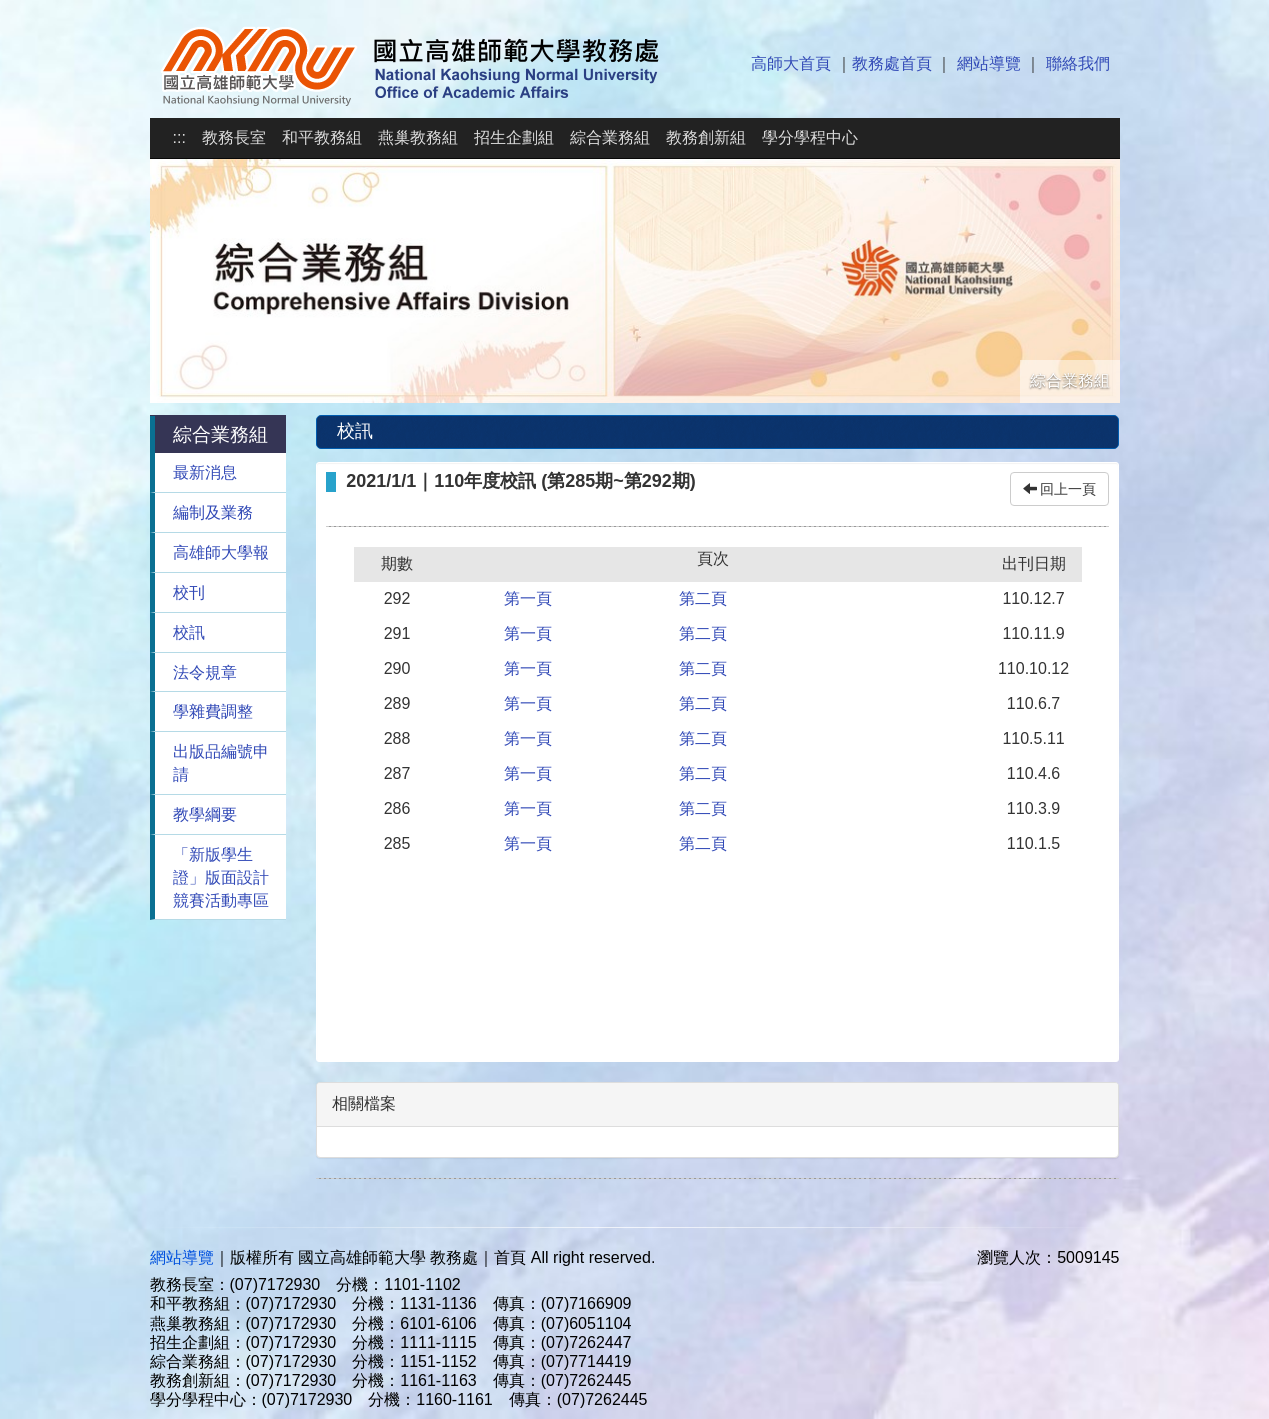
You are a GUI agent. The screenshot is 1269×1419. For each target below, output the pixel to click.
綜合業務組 (610, 137)
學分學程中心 (810, 137)
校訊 (189, 632)
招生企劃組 (514, 137)
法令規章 (205, 672)
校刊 (189, 592)
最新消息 (205, 472)
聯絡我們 (1078, 63)
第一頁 (528, 598)
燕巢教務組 (418, 137)
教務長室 (234, 137)
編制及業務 (213, 512)
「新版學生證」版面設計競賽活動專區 (221, 877)
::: (179, 137)
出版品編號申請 (221, 763)
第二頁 (703, 598)
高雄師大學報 (221, 552)
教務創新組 (706, 137)
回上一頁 (1060, 489)
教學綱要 (205, 814)
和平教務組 (322, 137)
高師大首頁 (791, 63)
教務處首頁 (892, 63)
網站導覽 (989, 63)
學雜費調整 (213, 711)
